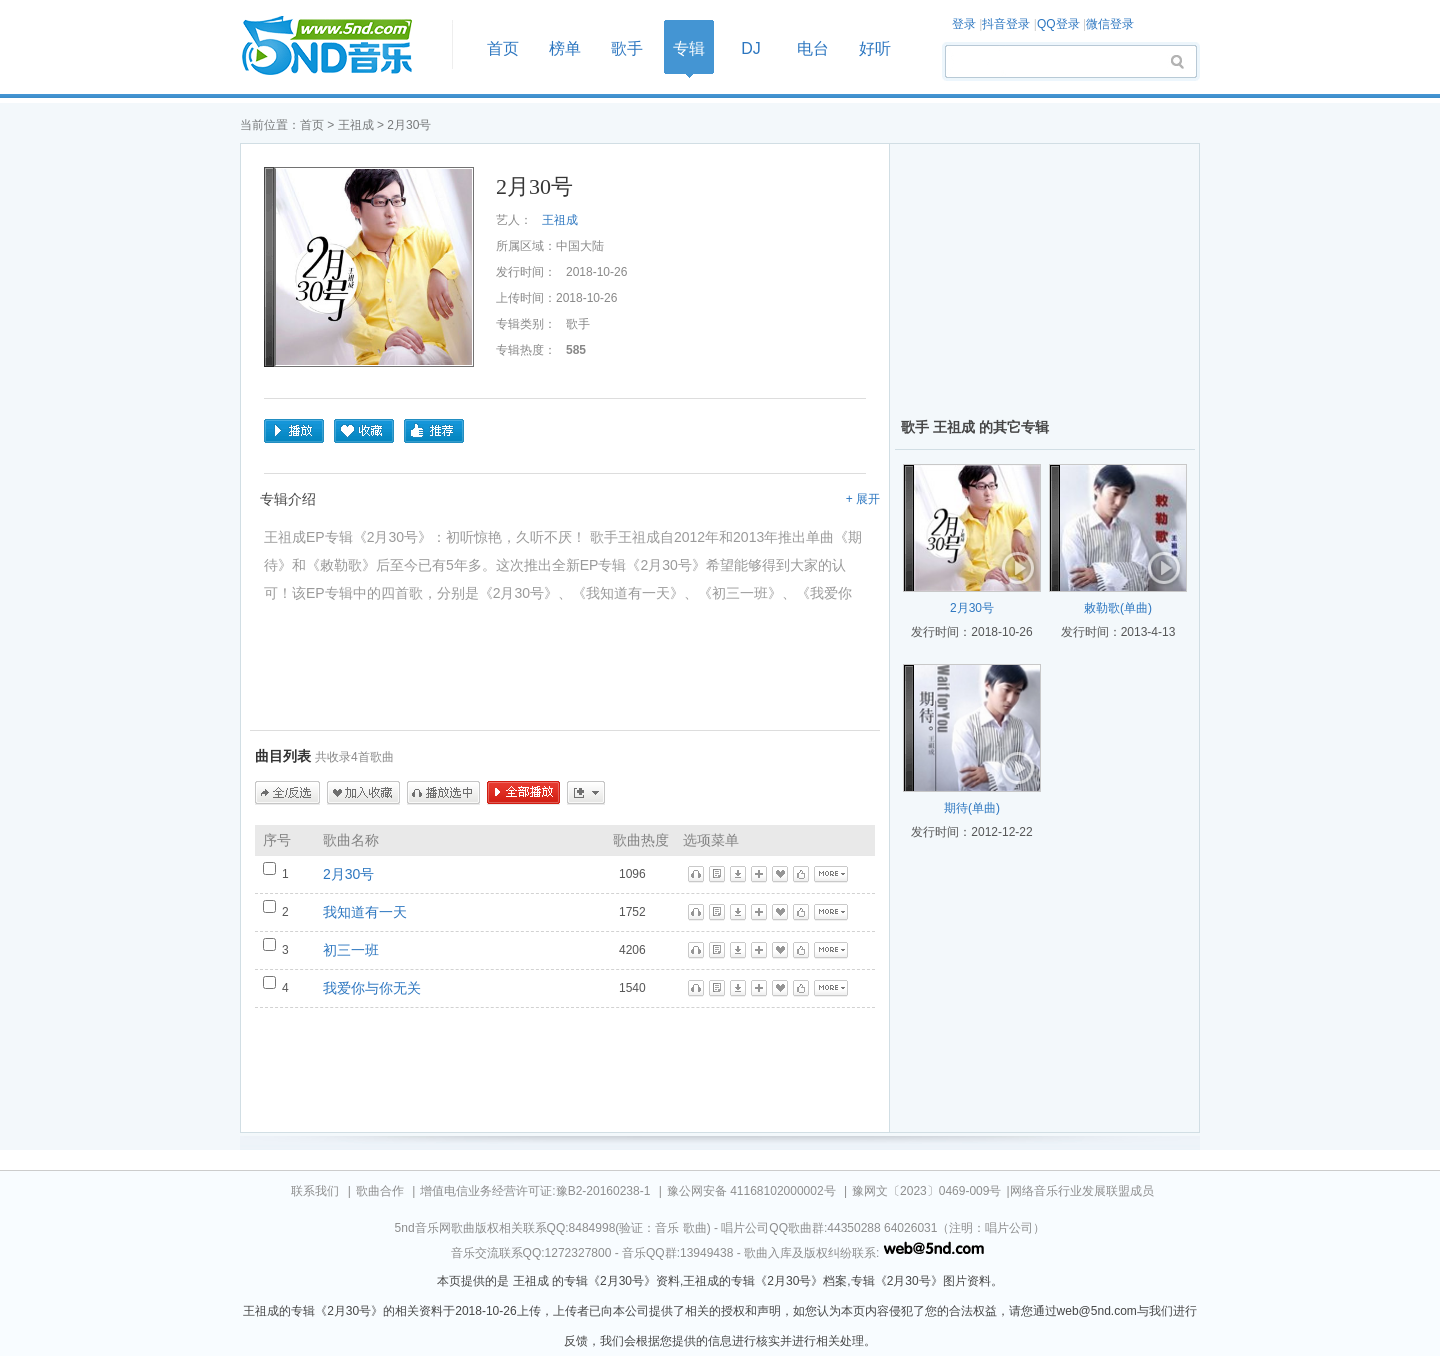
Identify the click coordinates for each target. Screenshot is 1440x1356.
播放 (294, 431)
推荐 (434, 431)
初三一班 (351, 950)
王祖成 (356, 125)
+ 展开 (863, 499)
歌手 (627, 48)
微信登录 (1110, 24)
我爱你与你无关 (372, 988)
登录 (964, 24)
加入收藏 (363, 793)
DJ (751, 48)
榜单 (565, 48)
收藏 (364, 431)
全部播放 (523, 793)
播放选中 (443, 793)
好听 (875, 48)
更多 (586, 793)
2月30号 (348, 874)
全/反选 (287, 793)
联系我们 (315, 1191)
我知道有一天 (365, 912)
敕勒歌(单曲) (1118, 608)
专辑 (689, 48)
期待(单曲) (972, 808)
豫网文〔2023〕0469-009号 (926, 1191)
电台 (813, 48)
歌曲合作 (380, 1191)
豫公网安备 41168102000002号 (751, 1191)
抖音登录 (1006, 24)
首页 (340, 46)
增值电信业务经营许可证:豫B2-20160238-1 (535, 1191)
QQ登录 (1058, 24)
